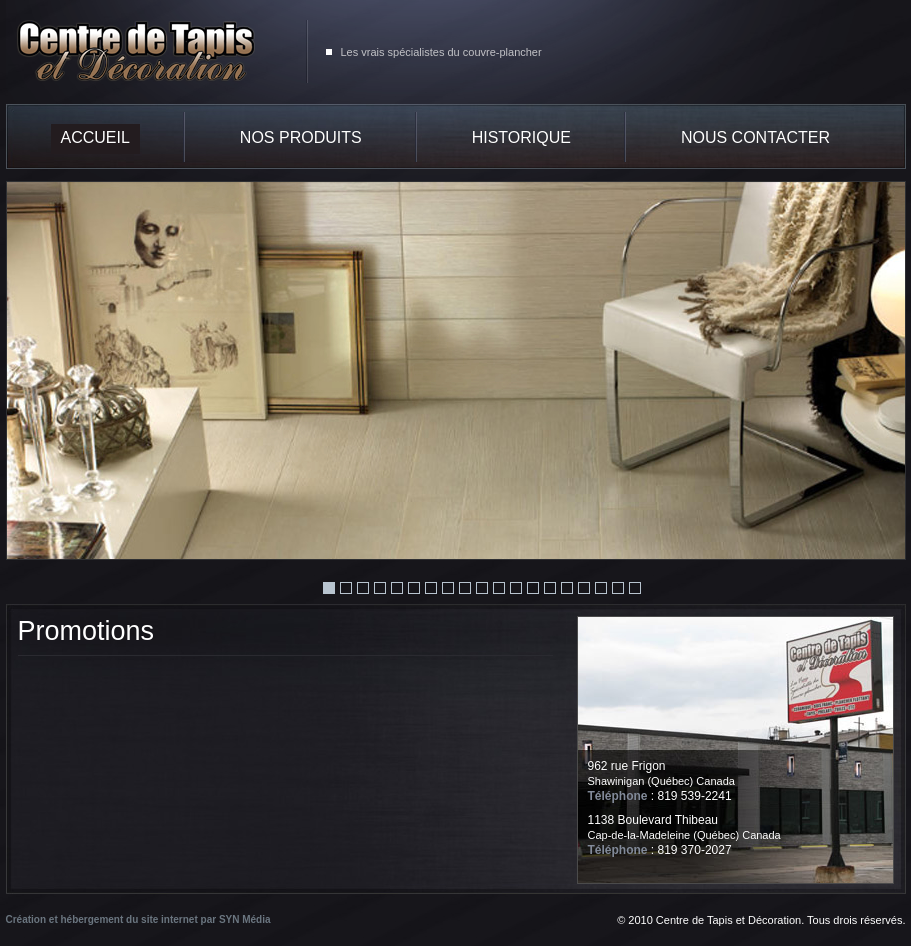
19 (635, 588)
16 (584, 588)
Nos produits (301, 137)
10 (482, 588)
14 (550, 588)
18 (618, 588)
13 (533, 588)
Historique (521, 137)
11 (499, 588)
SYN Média (245, 919)
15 (567, 588)
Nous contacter (755, 137)
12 (516, 588)
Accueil (95, 137)
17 (601, 588)
